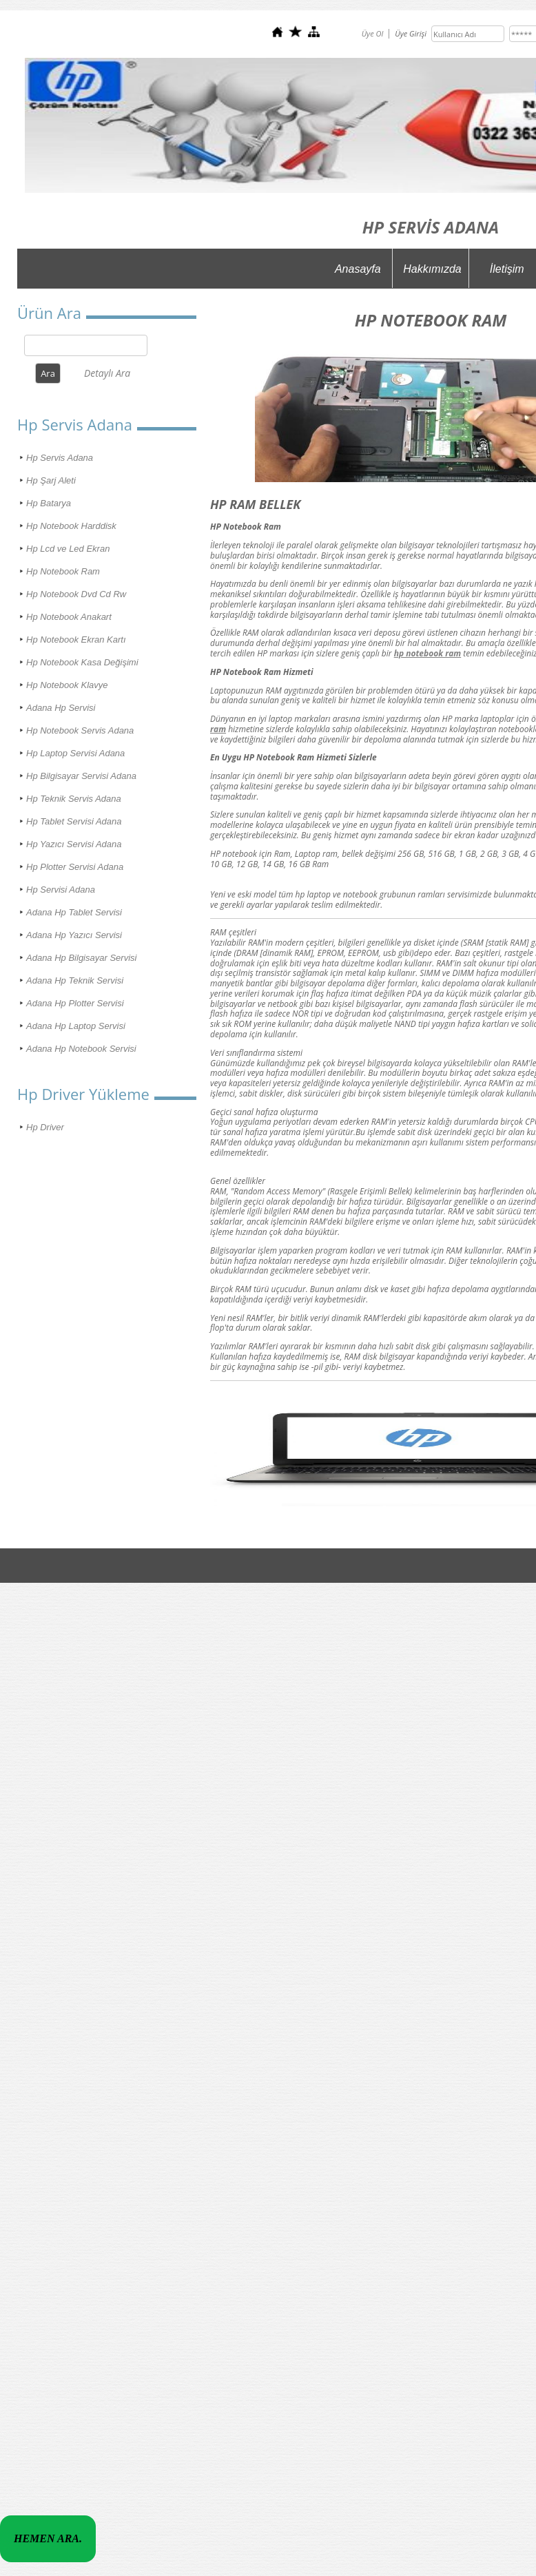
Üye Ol (373, 33)
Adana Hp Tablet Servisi (74, 912)
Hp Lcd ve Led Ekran (68, 548)
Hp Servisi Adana (60, 889)
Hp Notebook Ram (63, 571)
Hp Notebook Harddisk (71, 526)
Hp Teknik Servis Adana (73, 798)
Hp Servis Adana (59, 458)
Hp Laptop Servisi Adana (75, 753)
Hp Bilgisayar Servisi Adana (81, 776)
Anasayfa (358, 269)
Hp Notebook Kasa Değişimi (82, 662)
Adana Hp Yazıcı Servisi (74, 935)
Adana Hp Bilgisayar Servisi (81, 958)
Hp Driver (45, 1127)
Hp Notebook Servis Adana (80, 730)
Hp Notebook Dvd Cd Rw (76, 594)
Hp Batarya (48, 503)
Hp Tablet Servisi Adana (74, 821)
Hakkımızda (432, 269)
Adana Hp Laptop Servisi (75, 1026)
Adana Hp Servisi (60, 708)
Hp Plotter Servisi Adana (74, 867)
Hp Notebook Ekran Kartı (76, 639)
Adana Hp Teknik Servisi (74, 980)
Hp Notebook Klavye (67, 685)
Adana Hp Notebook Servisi (81, 1048)
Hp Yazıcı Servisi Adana (74, 844)
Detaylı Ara (107, 373)
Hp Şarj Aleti (51, 480)
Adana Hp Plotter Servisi (75, 1003)
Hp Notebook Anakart (69, 617)
